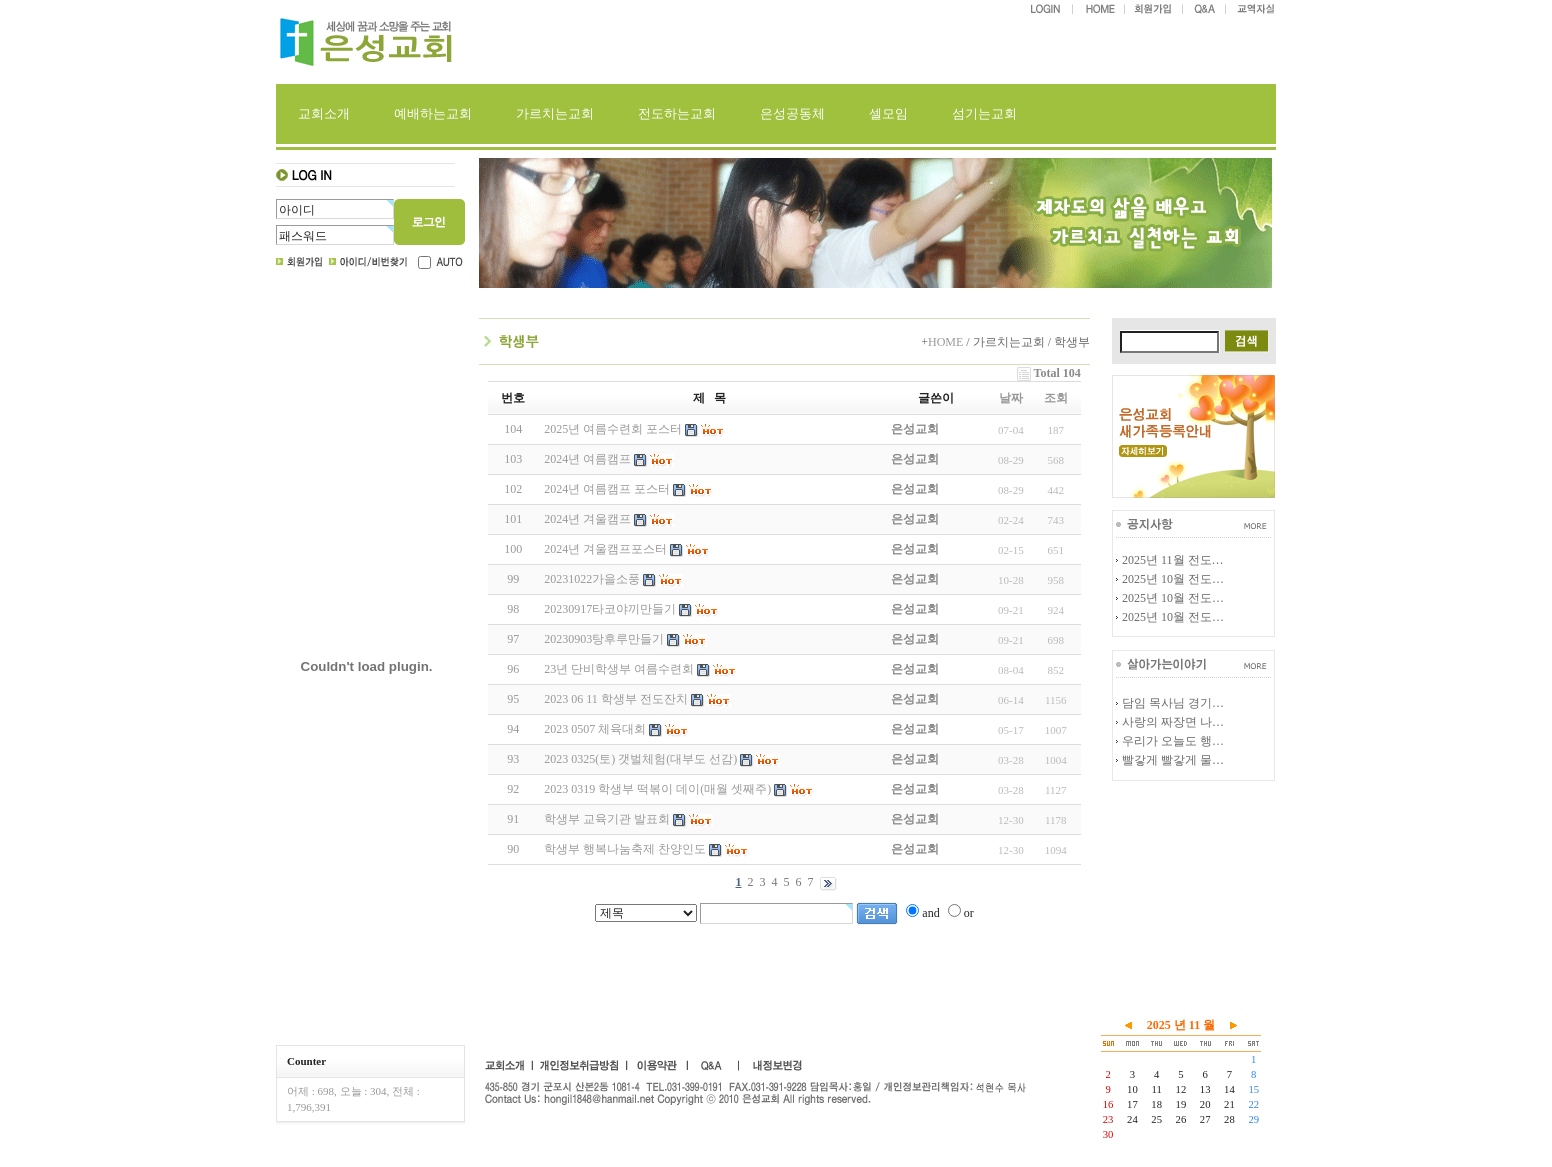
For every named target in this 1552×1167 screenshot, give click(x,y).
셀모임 (888, 113)
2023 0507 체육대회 (595, 729)
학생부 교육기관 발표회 (607, 819)
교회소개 (324, 113)
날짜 (1011, 398)
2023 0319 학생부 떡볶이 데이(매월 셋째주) (657, 789)
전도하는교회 (677, 113)
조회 (1056, 398)
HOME (945, 342)
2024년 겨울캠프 (587, 519)
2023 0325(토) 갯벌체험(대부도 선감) (640, 759)
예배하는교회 (433, 113)
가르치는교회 (555, 113)
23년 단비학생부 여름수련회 (619, 669)
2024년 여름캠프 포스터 (607, 489)
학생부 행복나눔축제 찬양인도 (625, 849)
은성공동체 (792, 113)
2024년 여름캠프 (587, 459)
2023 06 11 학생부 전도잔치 (616, 699)
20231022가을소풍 (592, 579)
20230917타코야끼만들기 (610, 609)
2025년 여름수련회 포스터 (613, 429)
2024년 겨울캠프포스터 (605, 549)
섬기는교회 (984, 113)
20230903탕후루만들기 (604, 639)
